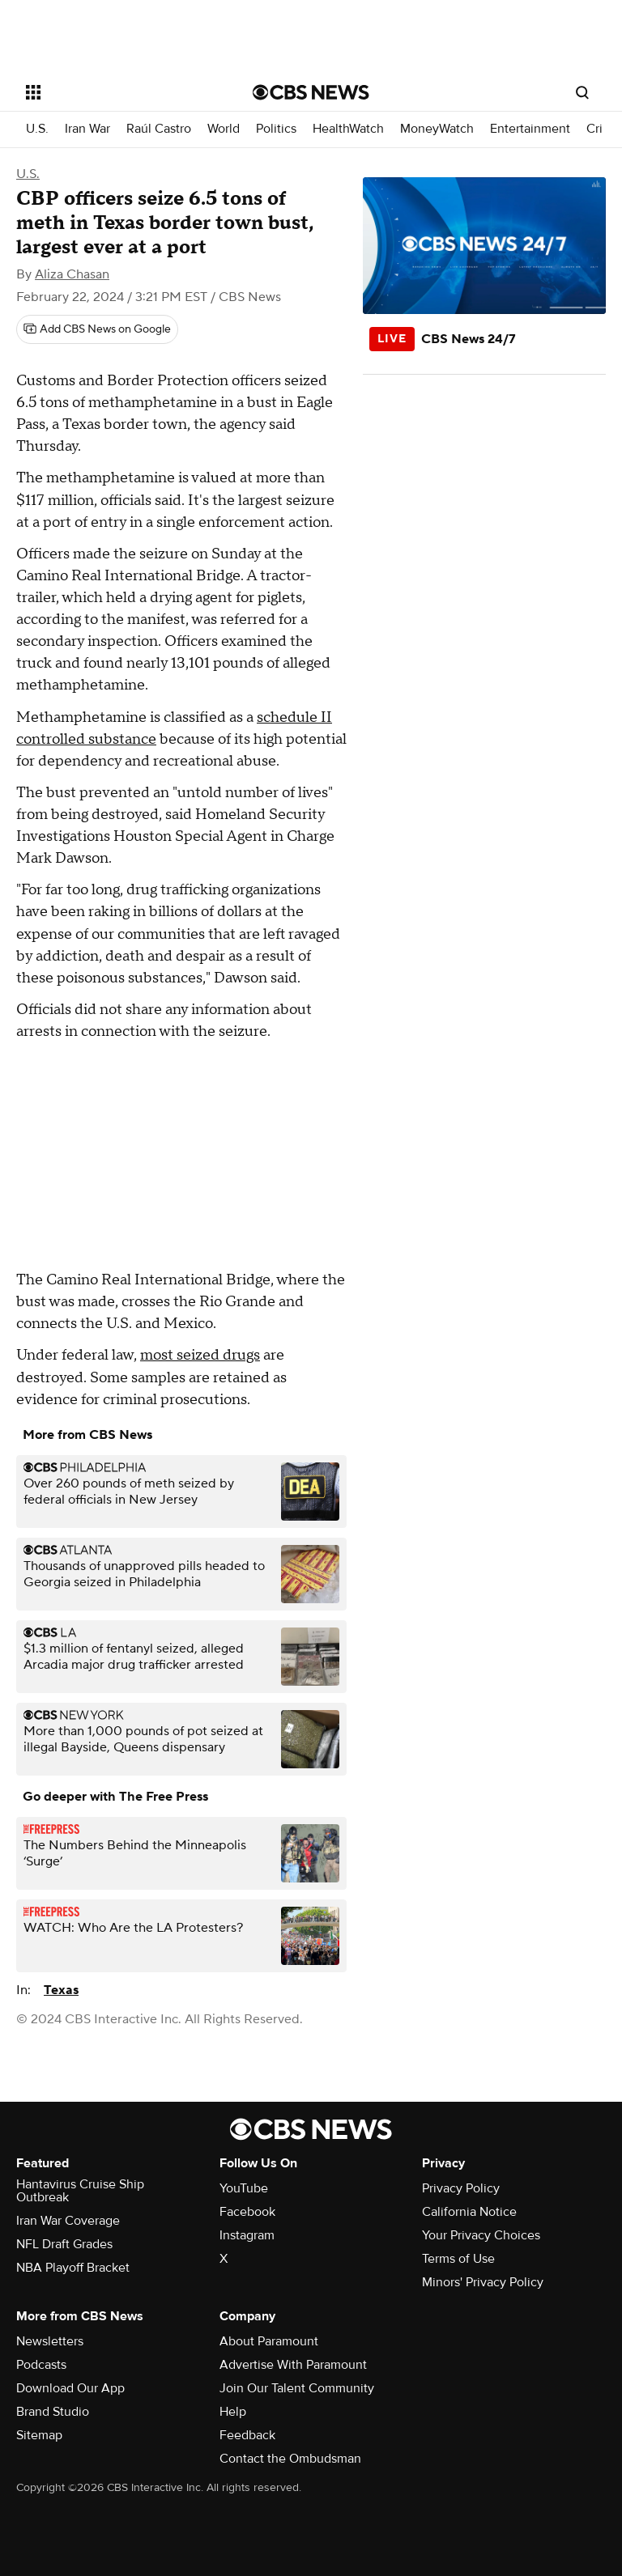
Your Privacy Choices (481, 2235)
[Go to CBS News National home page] (311, 92)
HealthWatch (348, 129)
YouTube (243, 2188)
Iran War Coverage (68, 2220)
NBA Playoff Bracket (73, 2267)
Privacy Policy (461, 2188)
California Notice (469, 2211)
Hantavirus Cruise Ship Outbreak (80, 2191)
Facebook (247, 2211)
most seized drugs (200, 1355)
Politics (276, 129)
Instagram (247, 2235)
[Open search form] (582, 92)
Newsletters (49, 2341)
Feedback (247, 2435)
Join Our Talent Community (296, 2388)
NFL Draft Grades (64, 2244)
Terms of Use (458, 2258)
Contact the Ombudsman (290, 2458)
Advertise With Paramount (293, 2364)
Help (232, 2411)
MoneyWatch (437, 129)
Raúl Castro (158, 129)
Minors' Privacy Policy (482, 2282)
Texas (61, 1990)
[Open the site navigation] (121, 92)
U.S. (37, 129)
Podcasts (41, 2364)
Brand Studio (52, 2411)
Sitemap (39, 2435)
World (223, 129)
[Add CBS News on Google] (97, 329)
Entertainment (530, 129)
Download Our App (70, 2388)
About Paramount (268, 2341)
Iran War (87, 129)
